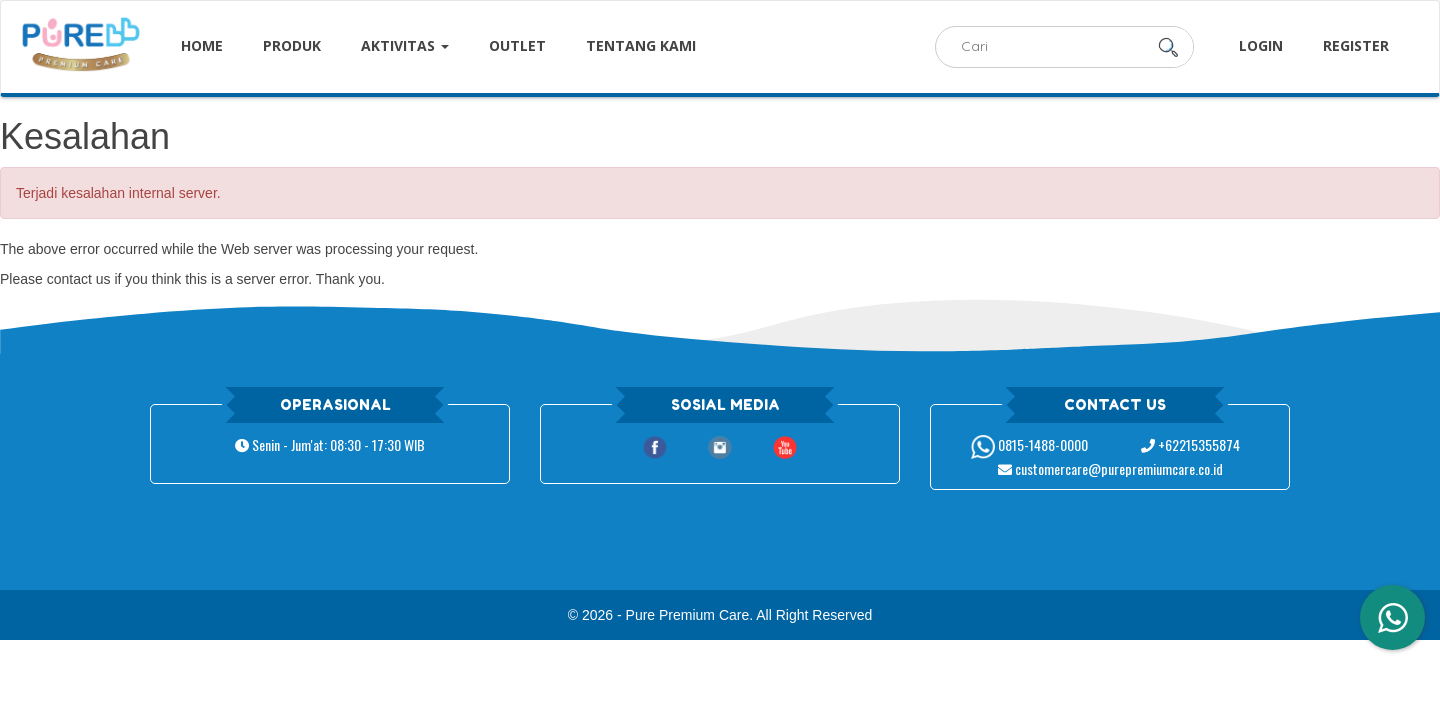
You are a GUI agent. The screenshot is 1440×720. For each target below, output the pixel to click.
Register (1356, 45)
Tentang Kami (641, 45)
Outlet (517, 45)
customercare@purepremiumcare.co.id (1110, 468)
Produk (292, 45)
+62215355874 (1190, 444)
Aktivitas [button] (405, 45)
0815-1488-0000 (1029, 444)
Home (202, 45)
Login (1261, 45)
